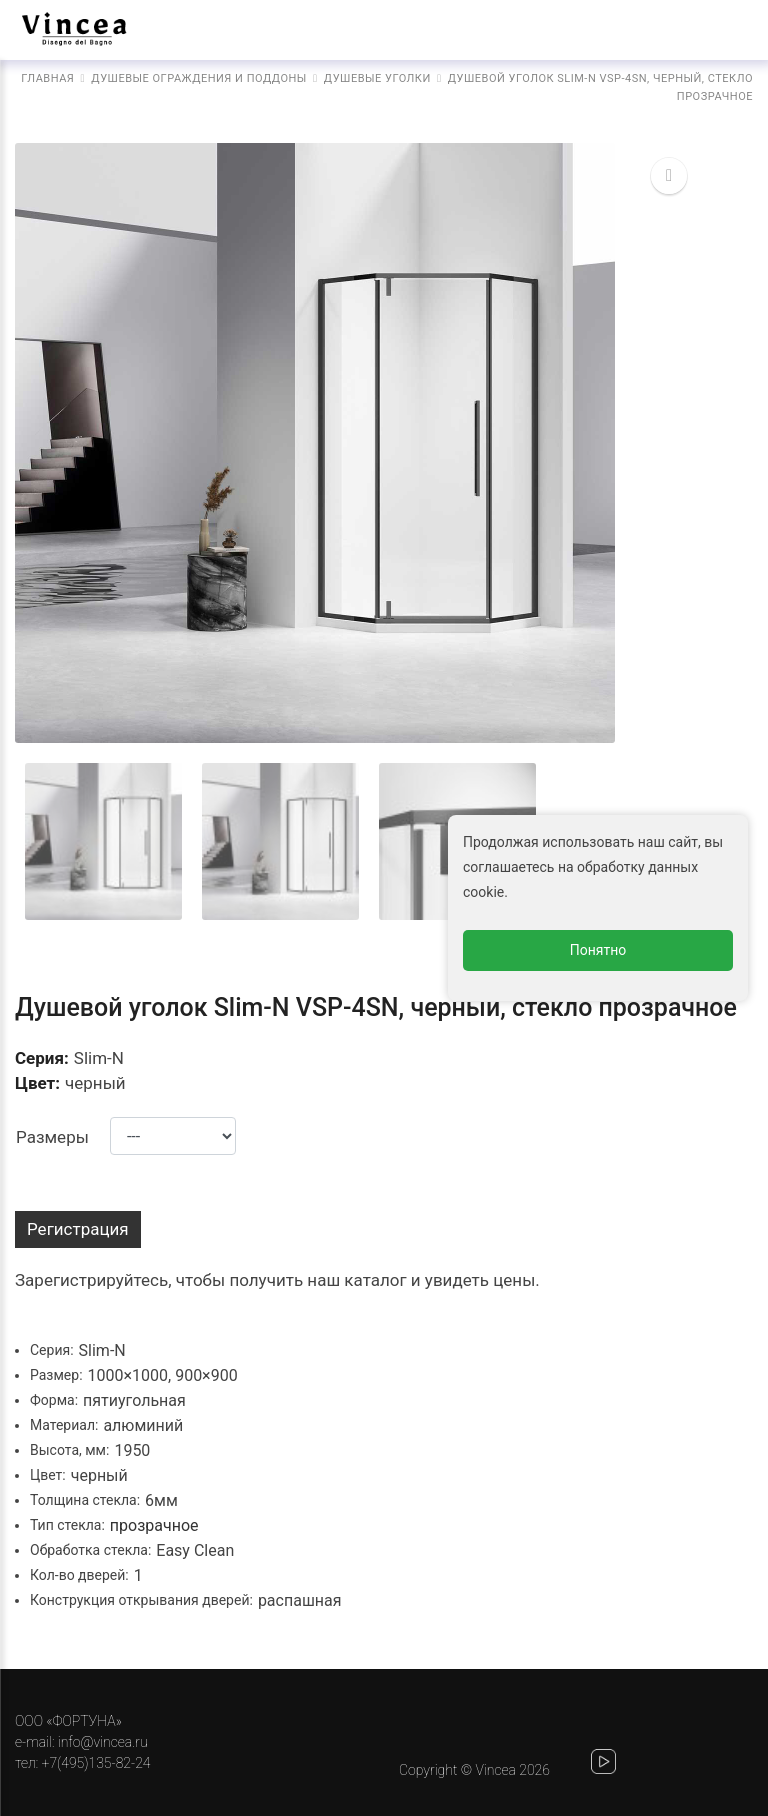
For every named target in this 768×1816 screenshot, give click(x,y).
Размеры (52, 1137)
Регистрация (78, 1229)
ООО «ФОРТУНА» (68, 1721)
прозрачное (154, 1525)
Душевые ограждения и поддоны (199, 78)
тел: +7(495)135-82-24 (82, 1763)
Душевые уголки (377, 78)
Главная (47, 78)
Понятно (598, 950)
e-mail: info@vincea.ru (81, 1742)
